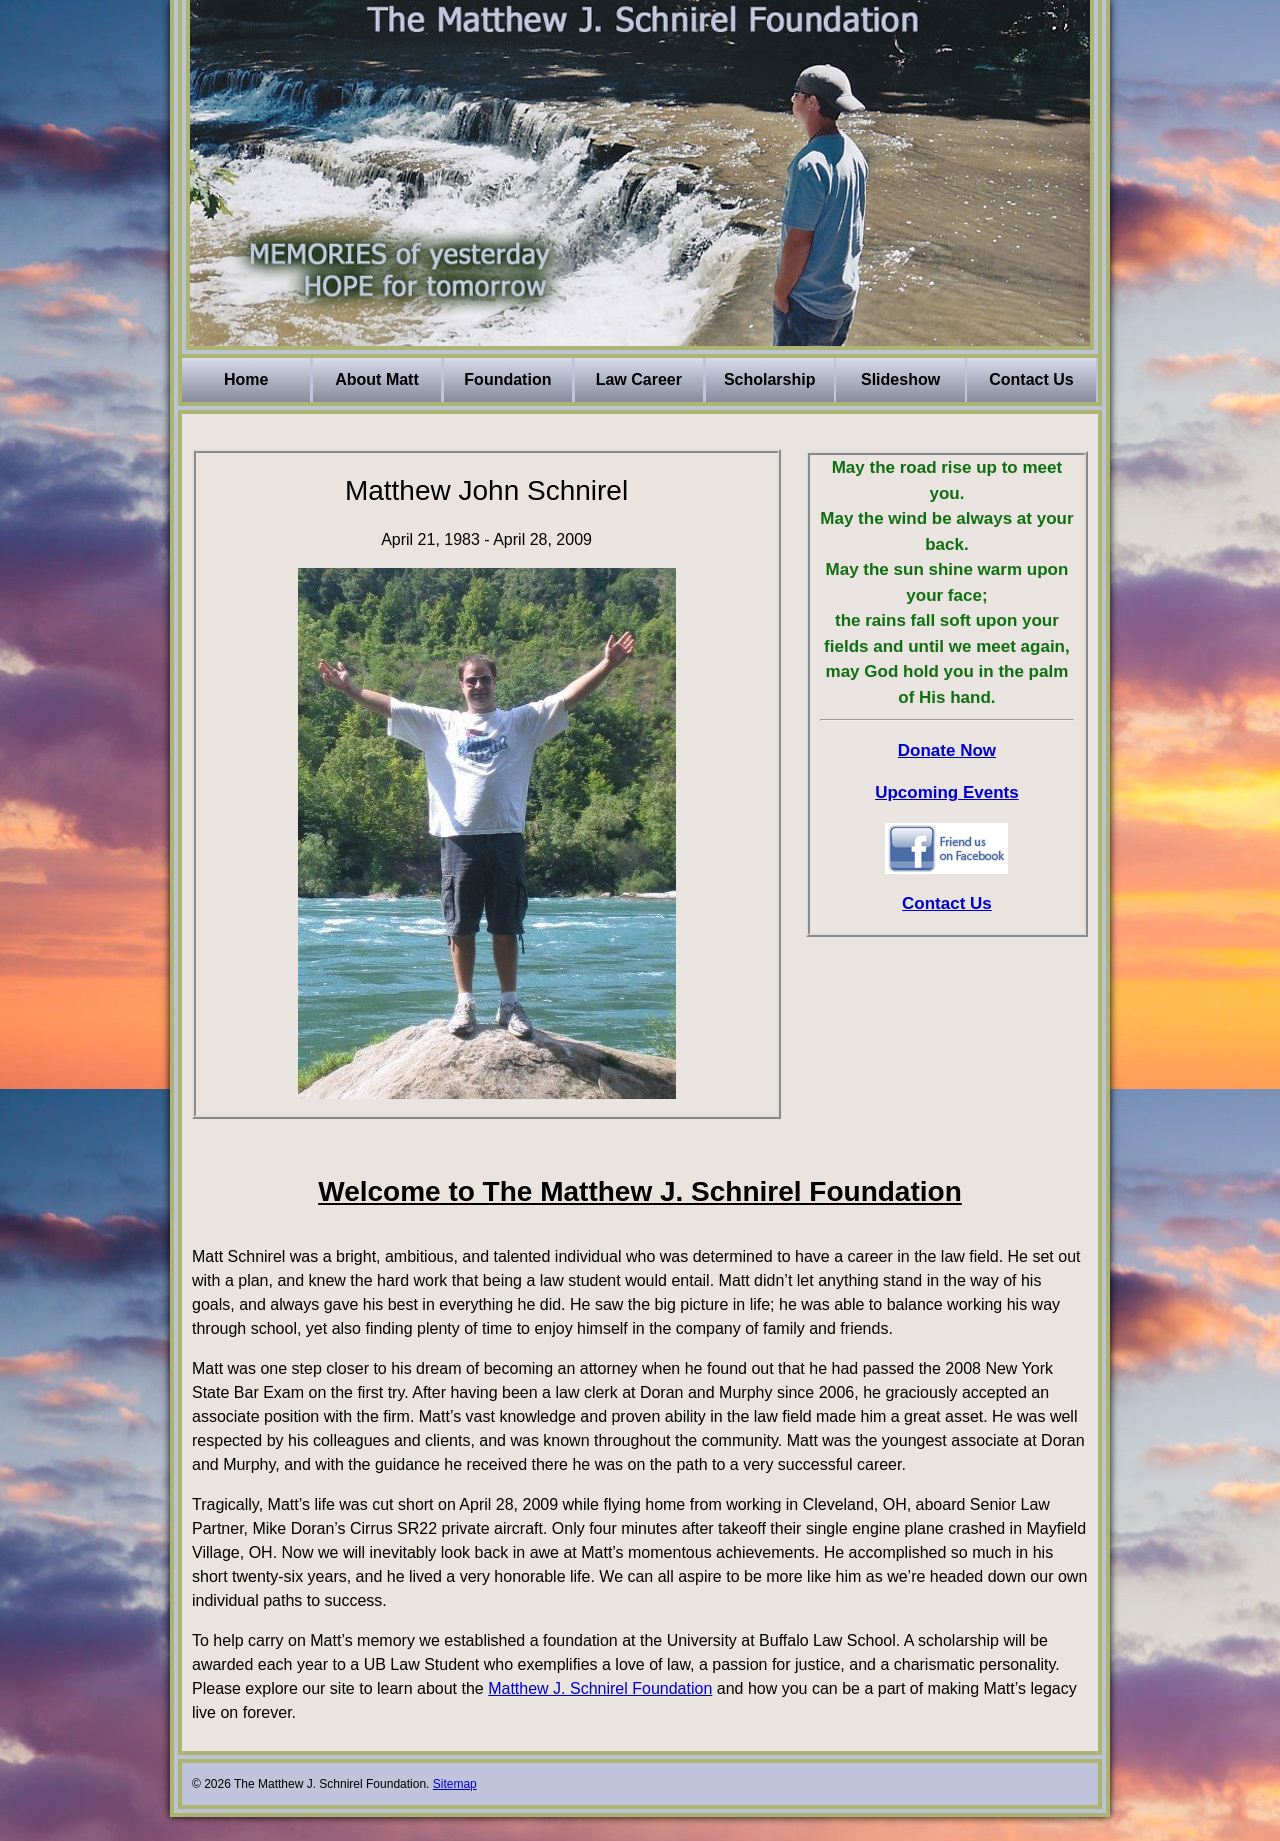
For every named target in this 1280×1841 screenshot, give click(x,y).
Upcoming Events (947, 792)
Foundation (507, 379)
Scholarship (770, 379)
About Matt (377, 379)
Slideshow (900, 379)
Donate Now (947, 750)
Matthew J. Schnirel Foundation (600, 1688)
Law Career (639, 379)
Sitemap (455, 1784)
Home (246, 379)
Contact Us (1031, 379)
